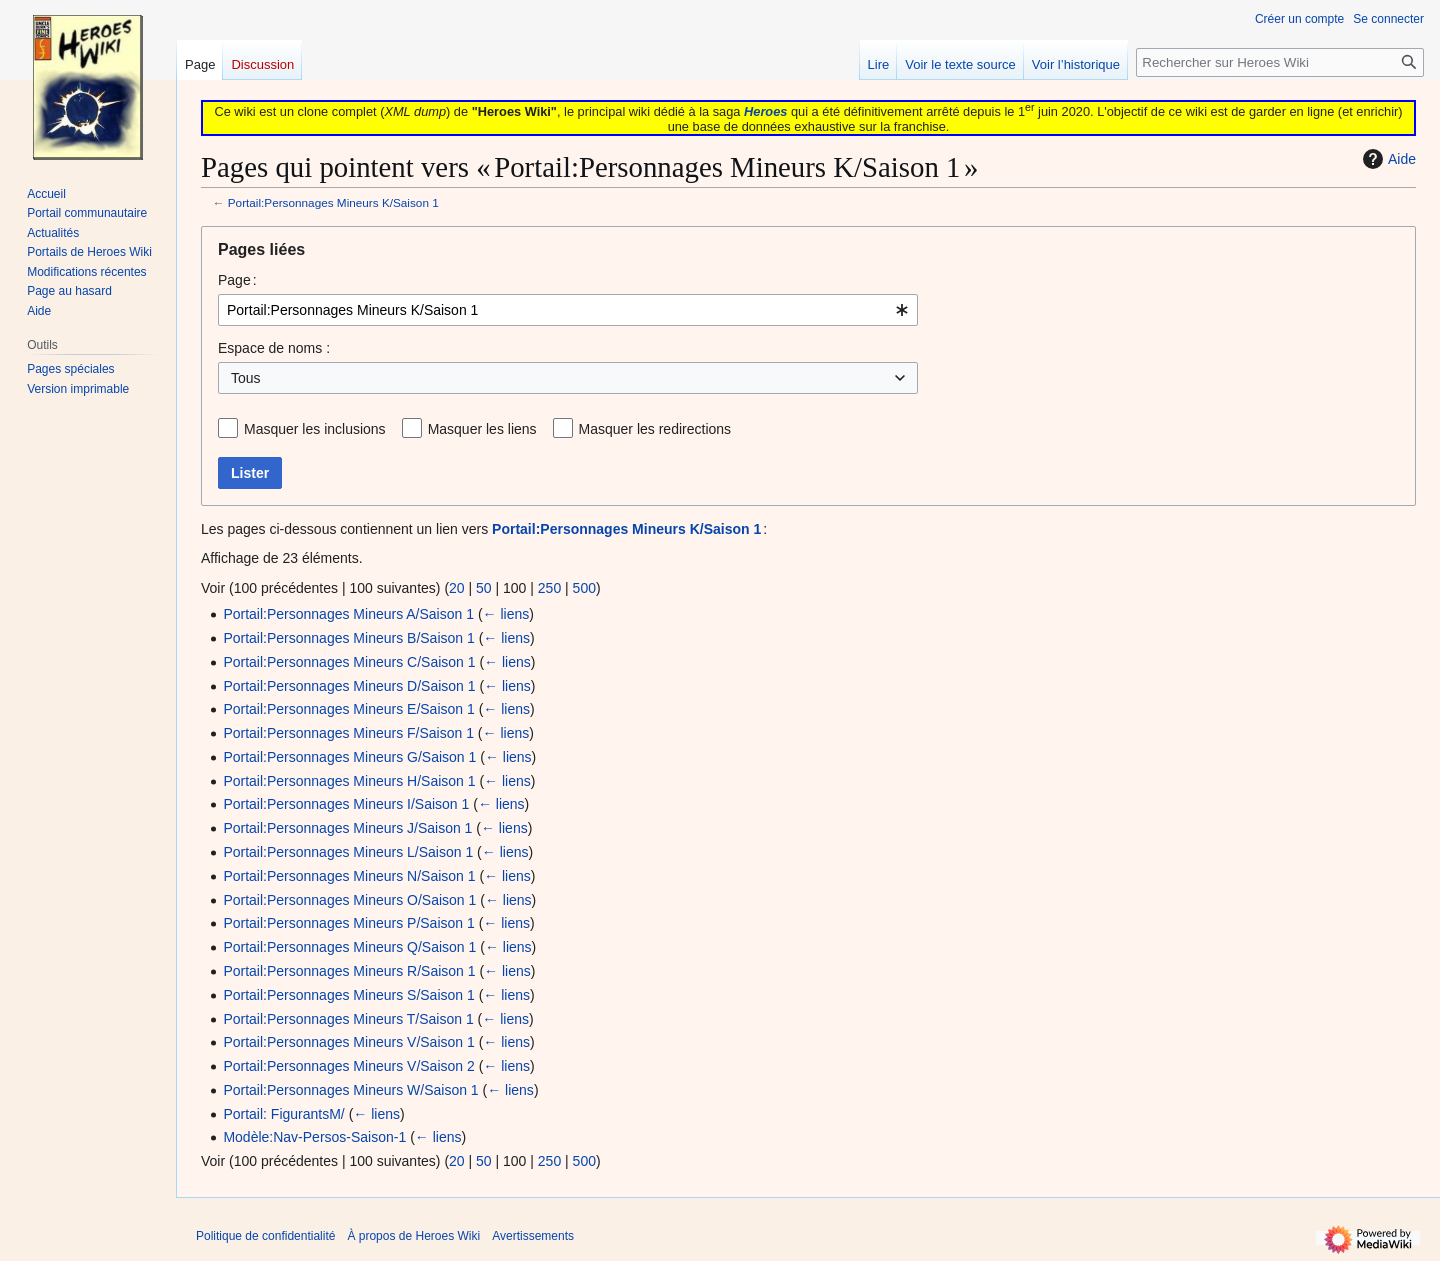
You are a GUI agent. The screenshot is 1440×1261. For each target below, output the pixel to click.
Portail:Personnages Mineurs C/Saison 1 (349, 662)
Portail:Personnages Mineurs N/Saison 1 (349, 876)
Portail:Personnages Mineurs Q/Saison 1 (349, 947)
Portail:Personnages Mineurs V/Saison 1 (348, 1042)
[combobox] (568, 310)
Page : (237, 280)
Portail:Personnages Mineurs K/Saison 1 (333, 202)
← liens (506, 614)
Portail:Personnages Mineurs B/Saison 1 (348, 638)
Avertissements (533, 1236)
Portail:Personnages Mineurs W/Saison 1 (350, 1090)
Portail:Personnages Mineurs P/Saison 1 (348, 923)
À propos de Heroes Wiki (413, 1236)
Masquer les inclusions (315, 429)
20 (457, 588)
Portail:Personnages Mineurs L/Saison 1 (348, 852)
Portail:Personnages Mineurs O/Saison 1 (349, 900)
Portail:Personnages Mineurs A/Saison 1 (348, 614)
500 (584, 588)
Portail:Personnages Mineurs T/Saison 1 (348, 1019)
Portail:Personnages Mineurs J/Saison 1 (347, 828)
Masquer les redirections (655, 429)
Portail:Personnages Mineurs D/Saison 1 (349, 686)
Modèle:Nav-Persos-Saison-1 (314, 1137)
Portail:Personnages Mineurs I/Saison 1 (346, 804)
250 (549, 588)
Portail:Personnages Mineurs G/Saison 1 (349, 757)
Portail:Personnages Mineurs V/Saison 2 (348, 1066)
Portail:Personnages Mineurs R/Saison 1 (349, 971)
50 (484, 588)
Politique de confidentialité (265, 1236)
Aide (1387, 159)
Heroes (765, 111)
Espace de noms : (274, 348)
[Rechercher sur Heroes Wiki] (1280, 62)
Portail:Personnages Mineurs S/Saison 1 (348, 995)
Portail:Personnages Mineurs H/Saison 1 (349, 781)
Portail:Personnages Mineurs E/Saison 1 (348, 709)
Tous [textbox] (246, 378)
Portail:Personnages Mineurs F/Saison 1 (348, 733)
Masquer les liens (482, 429)
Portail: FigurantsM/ (283, 1114)
